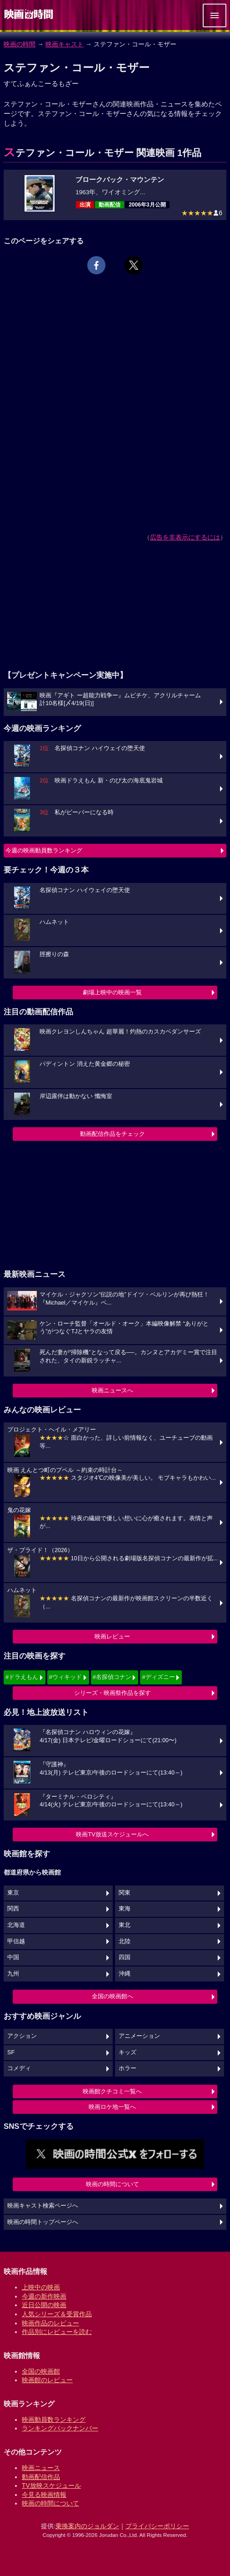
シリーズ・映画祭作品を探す (112, 1692)
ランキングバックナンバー (60, 2428)
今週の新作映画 (44, 2296)
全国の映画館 (41, 2371)
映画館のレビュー (47, 2380)
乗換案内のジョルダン (87, 2526)
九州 (13, 1974)
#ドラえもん (21, 1677)
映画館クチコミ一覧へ (112, 2091)
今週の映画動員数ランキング (43, 850)
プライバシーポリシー (157, 2526)
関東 (124, 1893)
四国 (124, 1957)
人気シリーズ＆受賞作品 (57, 2314)
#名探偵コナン (112, 1677)
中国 (13, 1957)
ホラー (127, 2068)
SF (11, 2052)
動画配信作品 (41, 2476)
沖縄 (124, 1974)
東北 (124, 1925)
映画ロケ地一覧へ (112, 2106)
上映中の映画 (41, 2287)
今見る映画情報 (44, 2494)
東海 (124, 1909)
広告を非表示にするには (185, 537)
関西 (13, 1909)
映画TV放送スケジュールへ (112, 1834)
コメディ (19, 2068)
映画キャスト (64, 44)
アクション (22, 2036)
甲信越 (16, 1941)
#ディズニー (158, 1677)
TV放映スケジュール (51, 2485)
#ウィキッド (65, 1677)
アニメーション (139, 2036)
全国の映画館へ (112, 1996)
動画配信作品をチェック (112, 1133)
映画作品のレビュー (50, 2323)
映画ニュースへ (112, 1390)
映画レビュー (112, 1636)
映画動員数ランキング (53, 2419)
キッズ (127, 2052)
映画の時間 (19, 44)
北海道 (16, 1925)
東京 (13, 1893)
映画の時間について (112, 2184)
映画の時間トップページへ (42, 2222)
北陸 (124, 1941)
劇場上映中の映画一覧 (112, 992)
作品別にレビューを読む (57, 2331)
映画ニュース (41, 2467)
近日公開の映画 (44, 2305)
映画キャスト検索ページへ (42, 2206)
